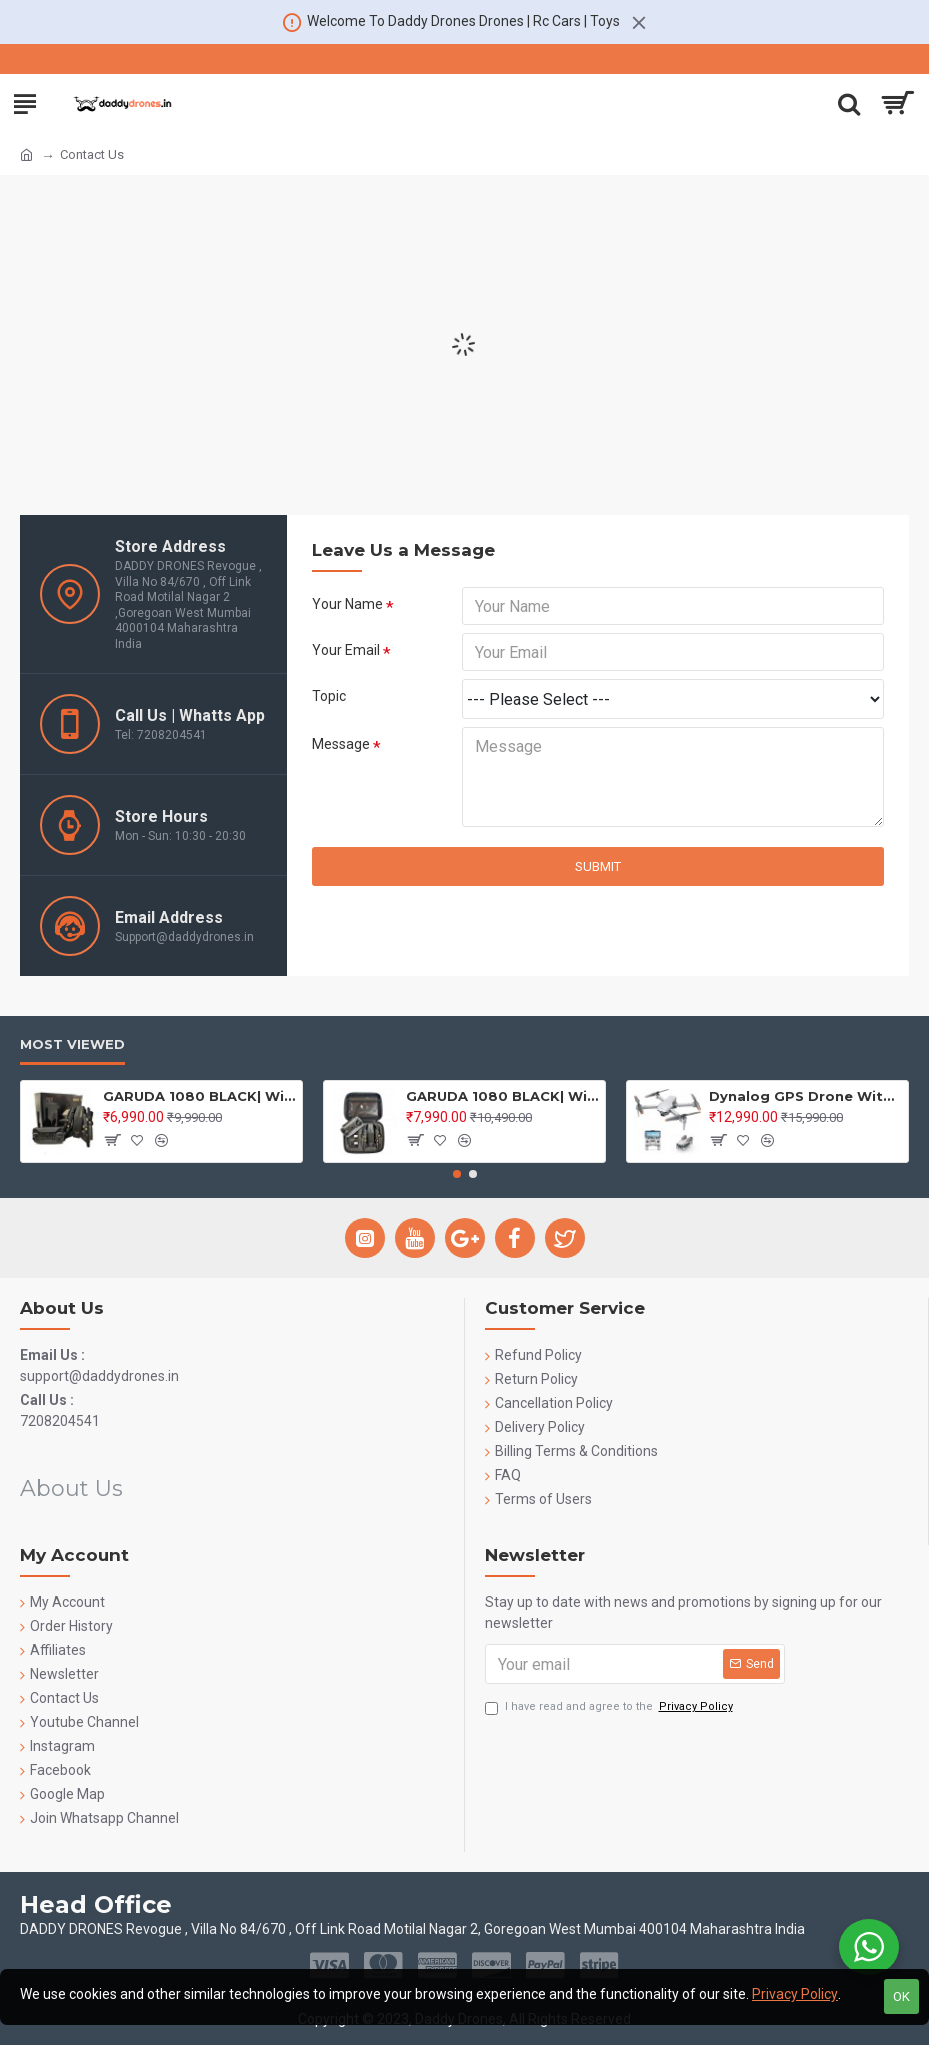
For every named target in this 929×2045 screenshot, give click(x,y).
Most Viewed (72, 1044)
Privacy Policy (795, 1994)
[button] (457, 1174)
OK (901, 1996)
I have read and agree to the (610, 1707)
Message (341, 744)
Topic (329, 696)
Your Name (347, 604)
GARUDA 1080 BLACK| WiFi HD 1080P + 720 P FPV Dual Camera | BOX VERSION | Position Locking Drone (199, 1096)
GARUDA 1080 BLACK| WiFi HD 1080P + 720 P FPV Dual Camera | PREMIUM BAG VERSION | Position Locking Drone (502, 1096)
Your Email (346, 650)
